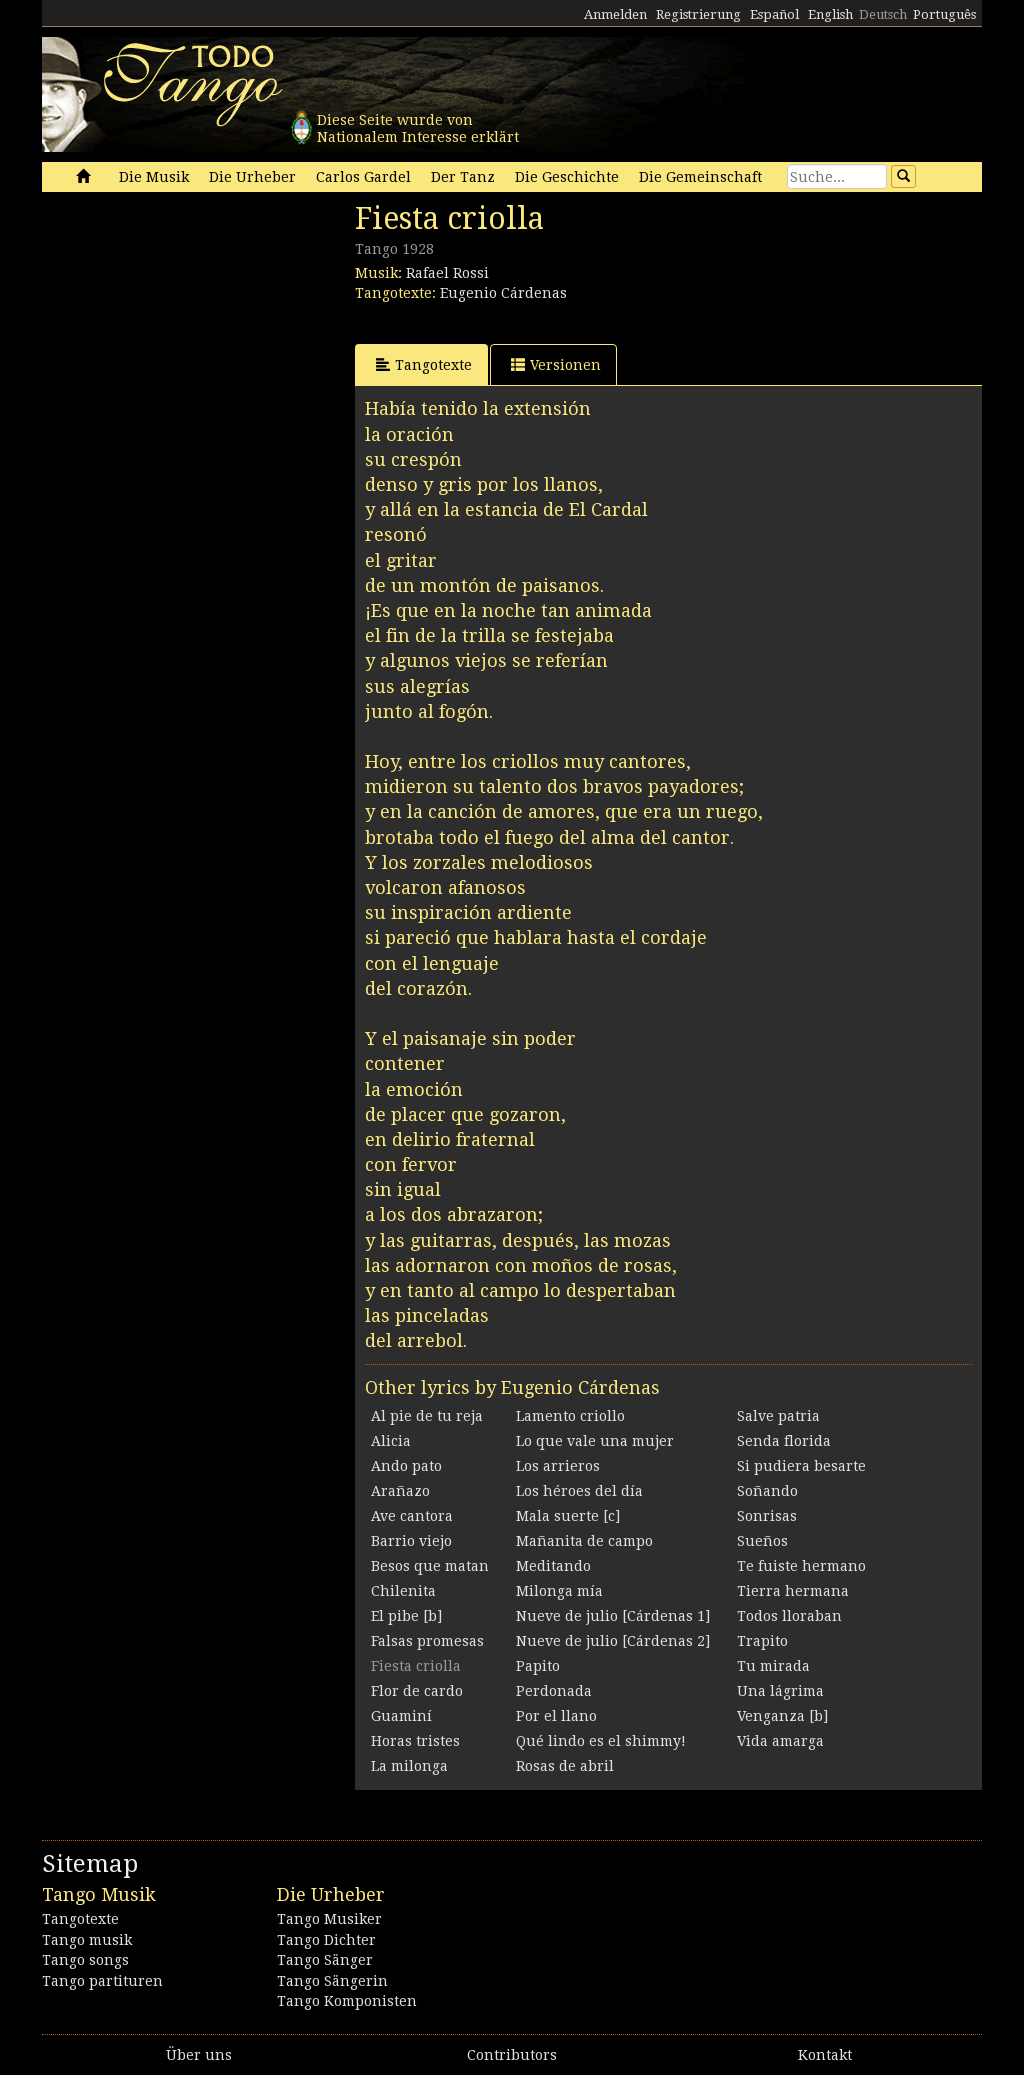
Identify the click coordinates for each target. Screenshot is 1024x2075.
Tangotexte (424, 364)
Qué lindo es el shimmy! (601, 1741)
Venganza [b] (782, 1716)
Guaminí (401, 1716)
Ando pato (406, 1466)
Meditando (553, 1566)
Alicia (391, 1441)
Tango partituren (102, 1981)
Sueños (762, 1541)
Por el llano (556, 1716)
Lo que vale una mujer (595, 1441)
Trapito (762, 1641)
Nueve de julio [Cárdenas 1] (613, 1616)
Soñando (767, 1491)
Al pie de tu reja (427, 1416)
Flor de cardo (417, 1691)
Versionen (556, 364)
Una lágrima (780, 1691)
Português (944, 14)
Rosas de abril (565, 1766)
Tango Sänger (325, 1960)
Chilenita (403, 1591)
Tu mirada (773, 1666)
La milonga (409, 1766)
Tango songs (85, 1960)
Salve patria (778, 1416)
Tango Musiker (329, 1919)
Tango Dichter (326, 1940)
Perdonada (554, 1691)
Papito (538, 1666)
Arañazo (400, 1491)
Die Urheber (252, 177)
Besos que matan (430, 1566)
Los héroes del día (579, 1491)
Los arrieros (558, 1466)
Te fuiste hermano (801, 1566)
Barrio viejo (411, 1541)
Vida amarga (780, 1741)
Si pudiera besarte (801, 1466)
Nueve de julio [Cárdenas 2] (613, 1641)
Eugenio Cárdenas (503, 293)
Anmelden (615, 14)
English (830, 14)
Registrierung (698, 14)
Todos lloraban (789, 1616)
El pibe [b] (406, 1616)
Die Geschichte (567, 177)
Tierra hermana (793, 1591)
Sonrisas (767, 1516)
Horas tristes (415, 1741)
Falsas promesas (427, 1641)
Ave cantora (412, 1516)
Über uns (199, 2055)
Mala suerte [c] (568, 1516)
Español (774, 14)
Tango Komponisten (347, 2001)
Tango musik (87, 1940)
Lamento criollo (570, 1416)
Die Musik (154, 177)
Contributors (512, 2055)
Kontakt (825, 2055)
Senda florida (784, 1441)
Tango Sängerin (332, 1981)
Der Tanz (463, 177)
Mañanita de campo (584, 1541)
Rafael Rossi (447, 273)
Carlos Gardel (363, 177)
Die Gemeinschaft (700, 177)
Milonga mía (559, 1591)
